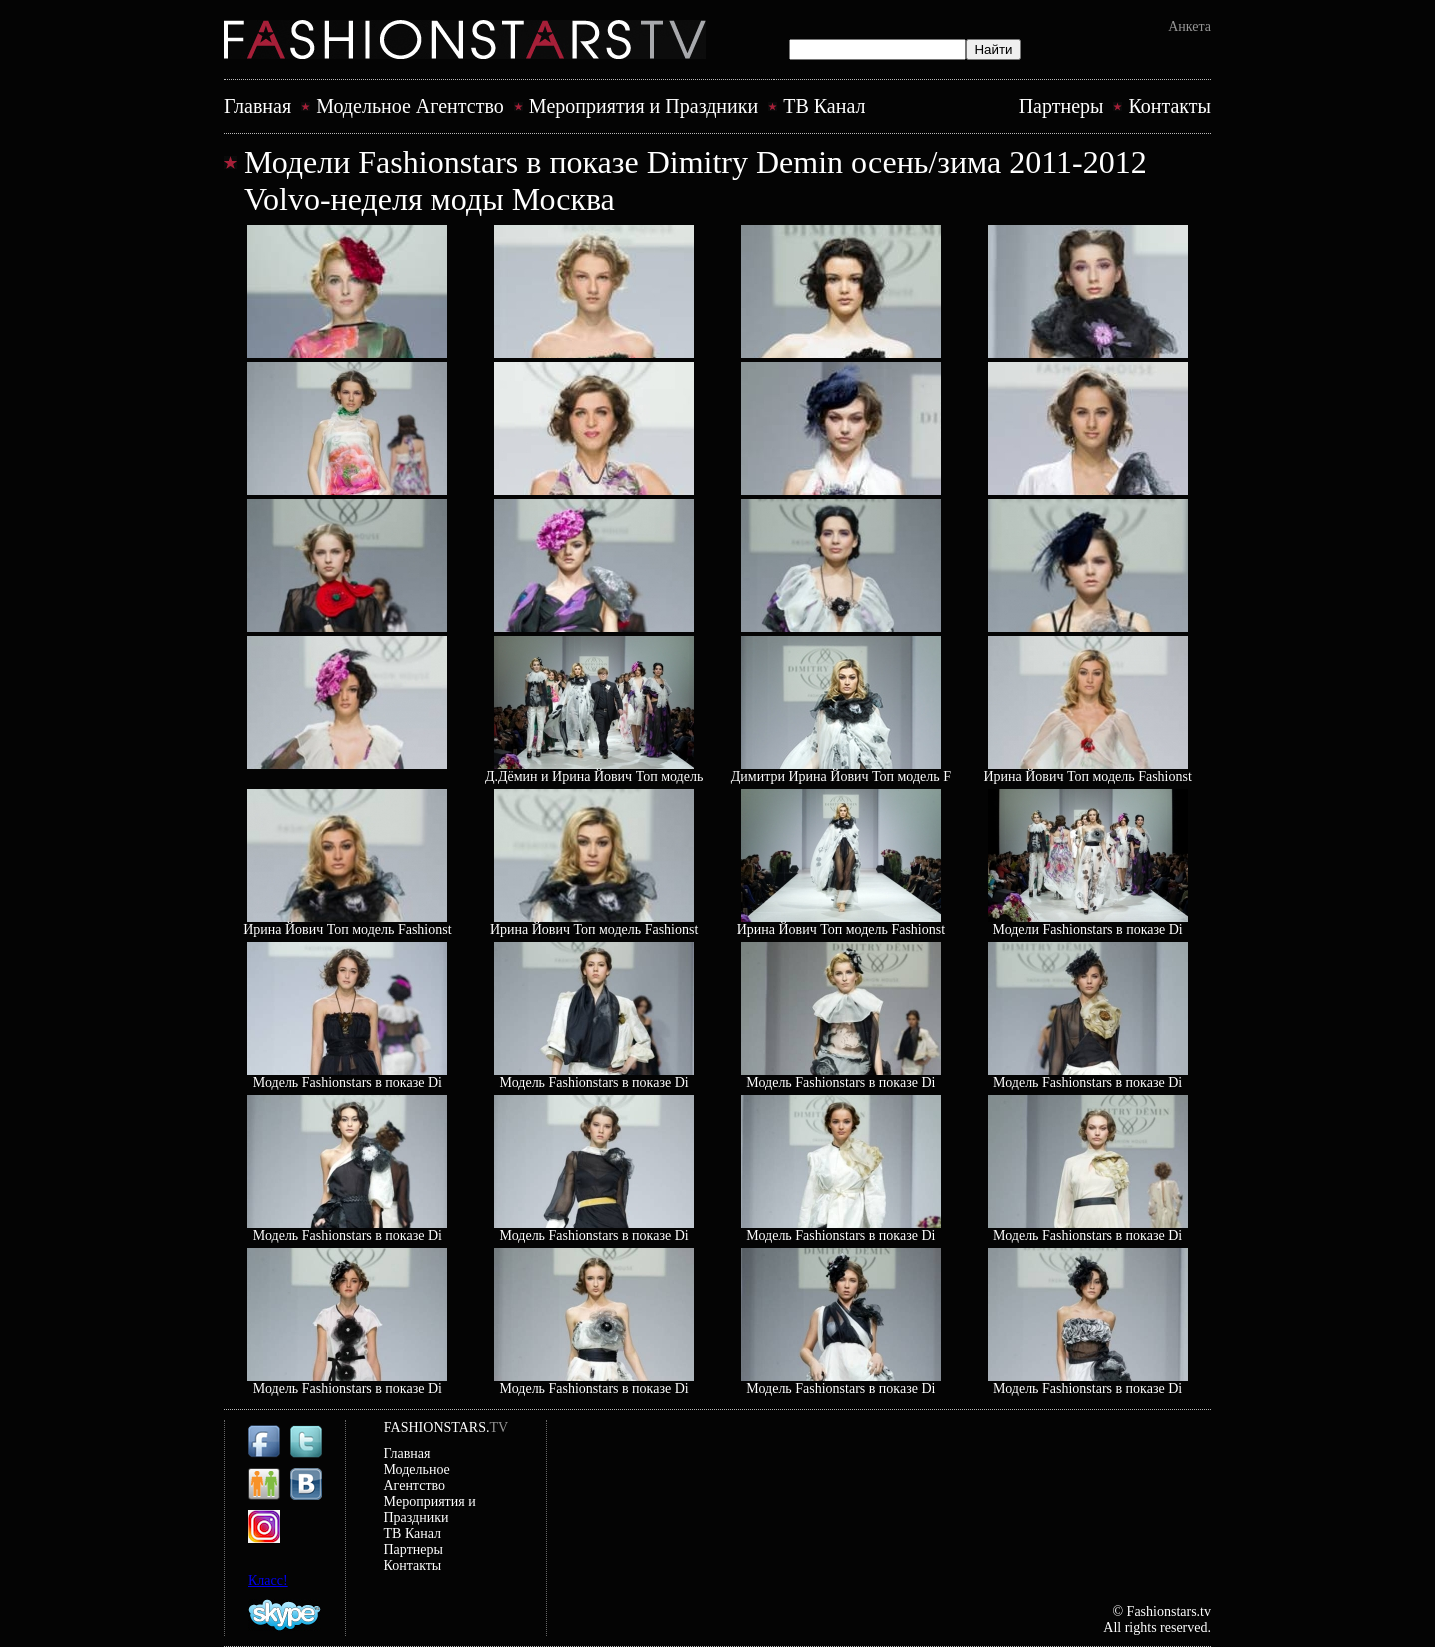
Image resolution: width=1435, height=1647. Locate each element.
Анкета (1189, 26)
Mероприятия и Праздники (643, 106)
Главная (257, 106)
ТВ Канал (824, 106)
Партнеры (1061, 106)
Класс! (268, 1580)
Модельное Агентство (410, 106)
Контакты (1169, 106)
